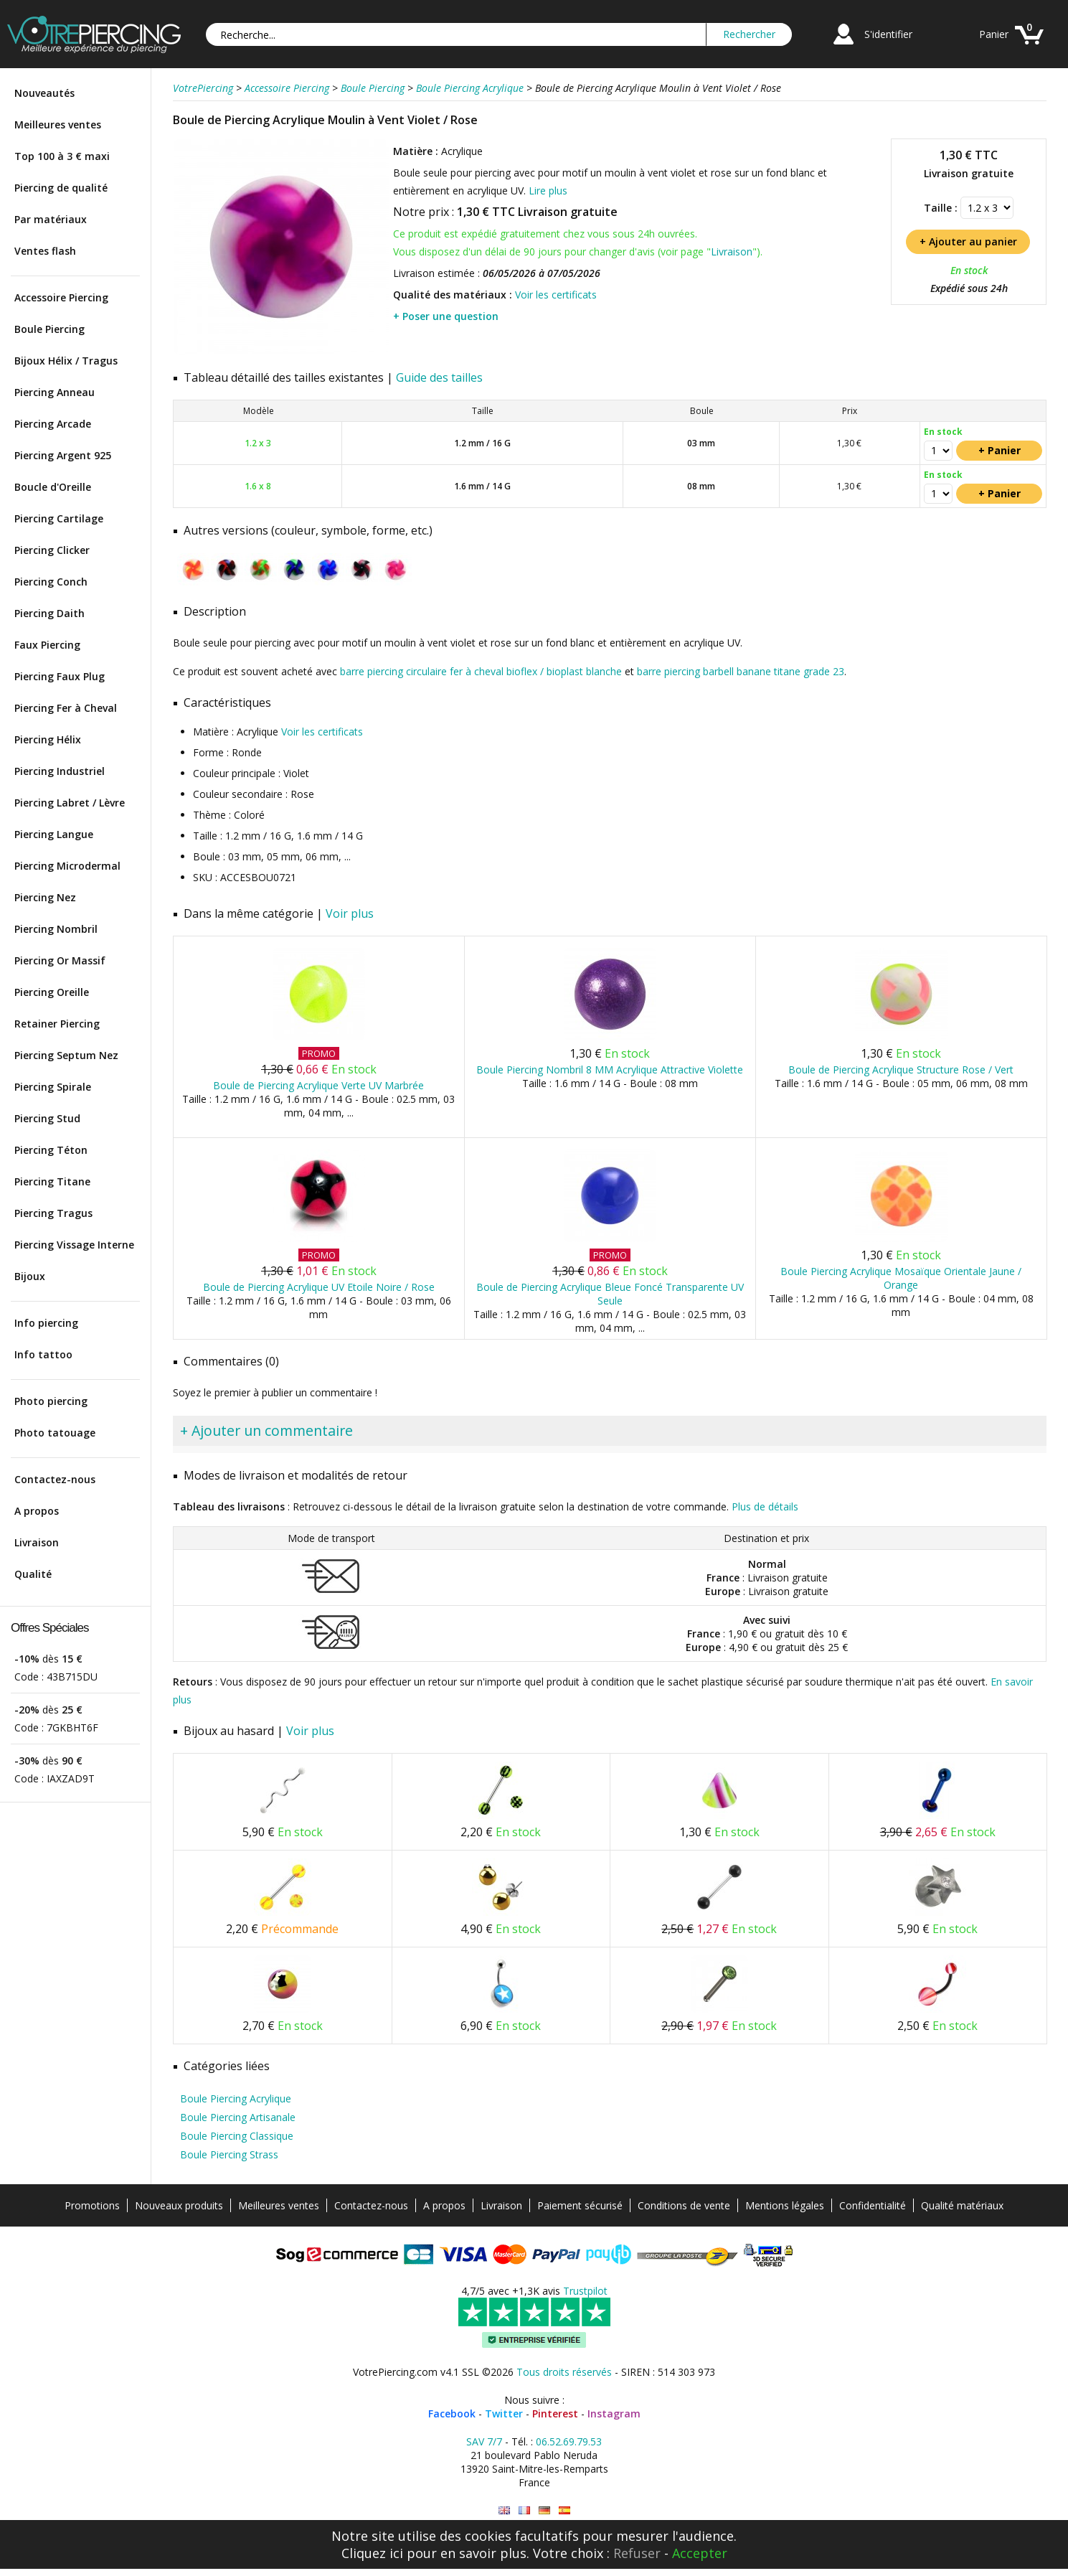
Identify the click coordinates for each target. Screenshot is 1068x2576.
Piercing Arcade (52, 424)
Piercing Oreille (51, 992)
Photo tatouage (54, 1432)
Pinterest (555, 2413)
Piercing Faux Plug (59, 676)
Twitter (504, 2413)
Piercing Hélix (47, 739)
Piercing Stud (47, 1118)
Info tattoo (43, 1354)
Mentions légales (784, 2205)
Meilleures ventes (57, 124)
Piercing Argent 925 (62, 455)
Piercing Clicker (52, 550)
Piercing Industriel (59, 771)
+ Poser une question (445, 316)
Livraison (36, 1542)
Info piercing (46, 1323)
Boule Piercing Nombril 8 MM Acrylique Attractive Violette (609, 1069)
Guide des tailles (439, 377)
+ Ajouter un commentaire (266, 1430)
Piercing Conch (51, 581)
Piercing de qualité (61, 187)
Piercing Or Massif (59, 960)
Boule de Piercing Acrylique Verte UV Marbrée (318, 1085)
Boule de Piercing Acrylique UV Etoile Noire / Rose (319, 1287)
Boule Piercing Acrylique (235, 2098)
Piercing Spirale (52, 1087)
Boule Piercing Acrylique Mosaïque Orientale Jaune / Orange (900, 1278)
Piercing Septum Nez (66, 1055)
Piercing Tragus (53, 1213)
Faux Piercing (47, 645)
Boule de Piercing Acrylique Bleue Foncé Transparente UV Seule (610, 1293)
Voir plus (350, 913)
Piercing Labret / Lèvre (69, 802)
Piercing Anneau (54, 392)
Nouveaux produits (179, 2205)
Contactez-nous (54, 1479)
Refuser (637, 2553)
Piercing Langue (53, 834)
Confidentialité (872, 2205)
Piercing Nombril (56, 929)
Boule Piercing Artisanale (238, 2117)
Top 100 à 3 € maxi (62, 156)
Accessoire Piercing (61, 297)
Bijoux (29, 1276)
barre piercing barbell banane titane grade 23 (740, 671)
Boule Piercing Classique (236, 2136)
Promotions (92, 2205)
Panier (993, 34)
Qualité (33, 1574)
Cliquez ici (372, 2553)
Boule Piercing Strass (229, 2154)
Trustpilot (585, 2291)
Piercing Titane (52, 1181)
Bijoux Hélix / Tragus (66, 360)
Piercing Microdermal (67, 866)
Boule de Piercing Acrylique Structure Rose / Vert (900, 1069)
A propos (36, 1511)
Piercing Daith (49, 613)
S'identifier (888, 34)
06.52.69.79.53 (569, 2441)
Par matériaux (50, 219)
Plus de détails (765, 1506)
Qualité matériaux (962, 2205)
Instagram (614, 2413)
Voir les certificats (556, 294)
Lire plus (548, 190)
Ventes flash (45, 251)
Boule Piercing (49, 329)
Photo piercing (51, 1401)
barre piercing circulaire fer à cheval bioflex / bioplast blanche (481, 671)
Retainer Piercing (57, 1023)
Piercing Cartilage (58, 518)
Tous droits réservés (564, 2372)
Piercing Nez (45, 897)
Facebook (452, 2413)
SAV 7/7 (484, 2441)
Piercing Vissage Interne (74, 1244)
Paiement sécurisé (580, 2205)
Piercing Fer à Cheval (65, 708)
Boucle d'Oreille (52, 487)
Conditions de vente (684, 2205)
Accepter (699, 2553)
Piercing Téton (51, 1150)
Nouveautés (44, 93)
